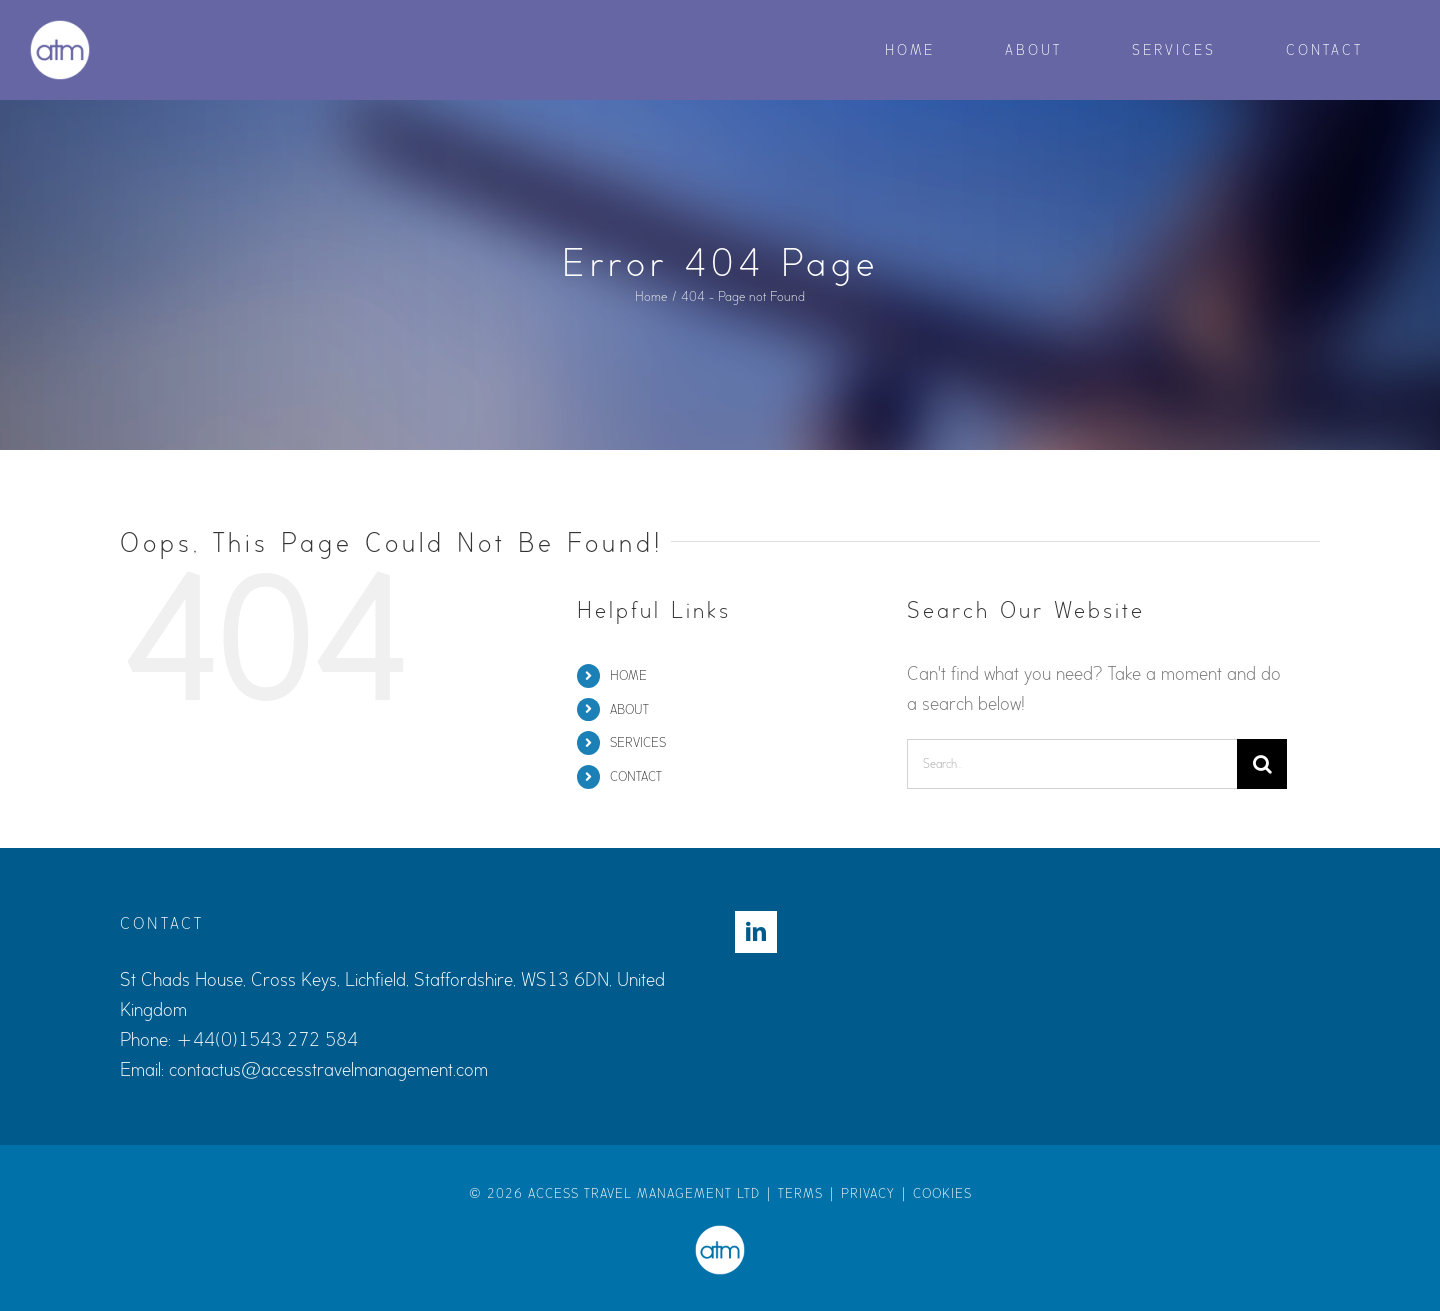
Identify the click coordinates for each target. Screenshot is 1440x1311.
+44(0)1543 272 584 (267, 1040)
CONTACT (636, 776)
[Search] (1262, 764)
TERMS (800, 1193)
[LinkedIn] (756, 932)
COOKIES (942, 1193)
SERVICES (638, 742)
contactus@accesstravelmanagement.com (328, 1070)
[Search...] (1072, 764)
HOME (628, 675)
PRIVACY (868, 1193)
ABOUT (629, 709)
